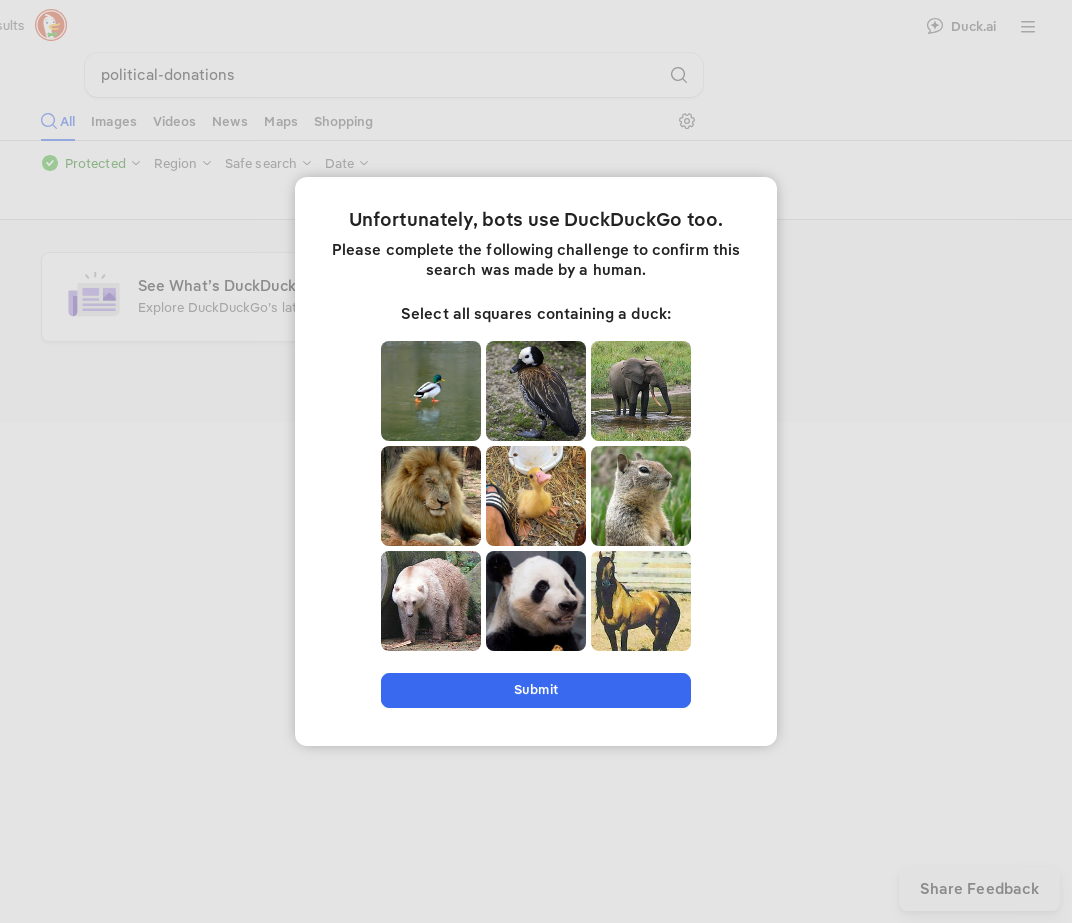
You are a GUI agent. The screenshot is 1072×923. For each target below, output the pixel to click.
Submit (535, 689)
